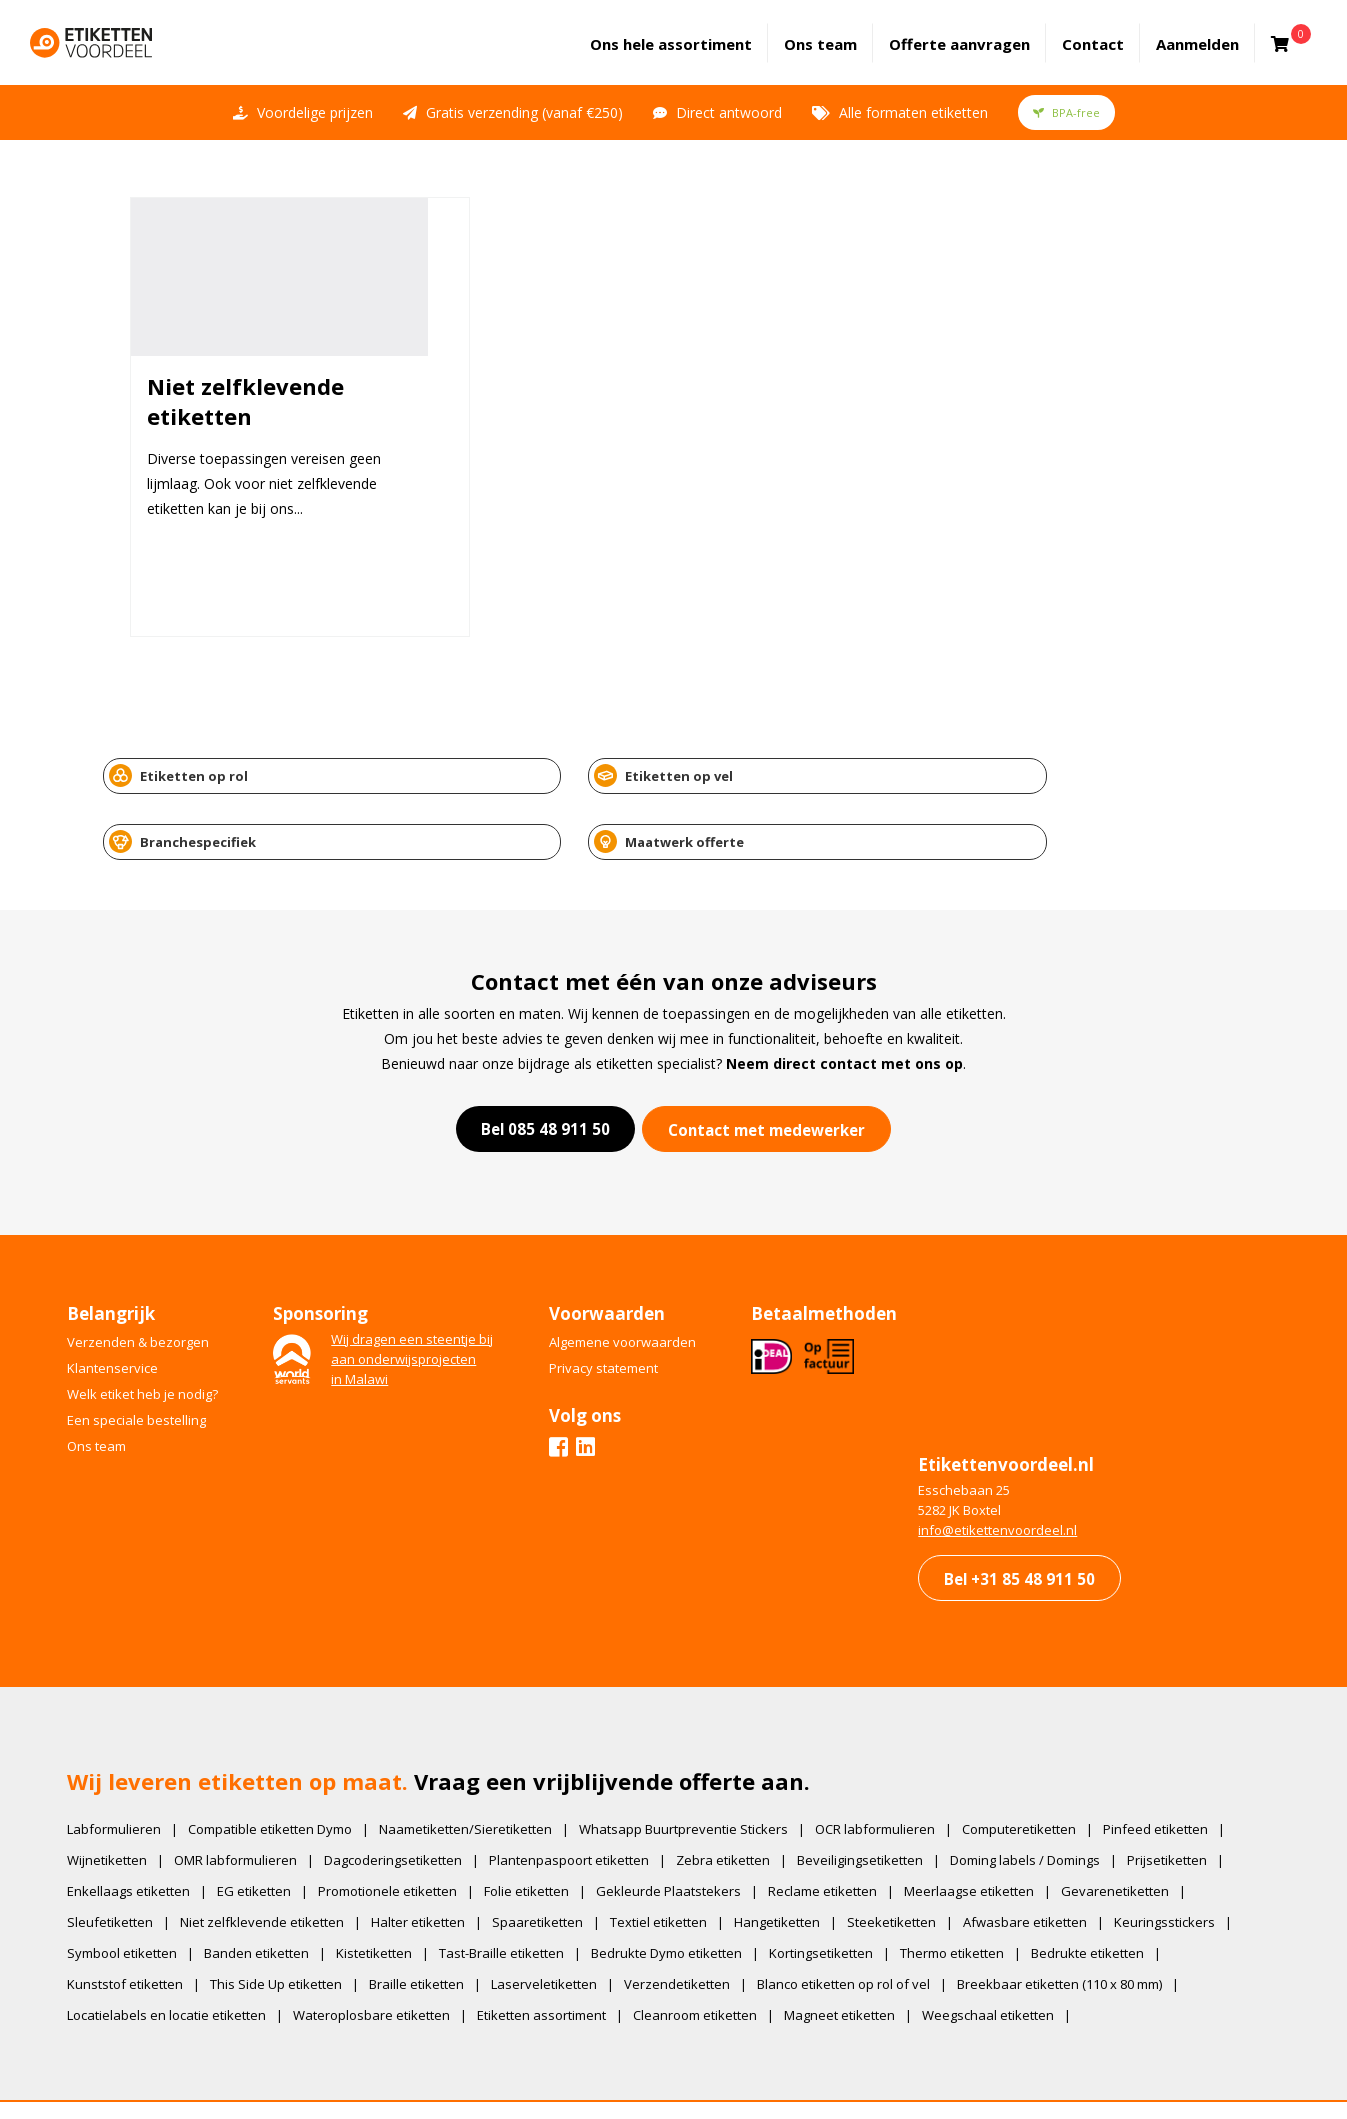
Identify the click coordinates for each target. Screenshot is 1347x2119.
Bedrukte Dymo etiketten (679, 1887)
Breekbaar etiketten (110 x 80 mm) (1072, 1918)
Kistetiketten (387, 1887)
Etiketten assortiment (554, 1949)
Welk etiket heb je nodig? (155, 1297)
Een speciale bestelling (149, 1323)
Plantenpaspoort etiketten (582, 1794)
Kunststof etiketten (138, 1918)
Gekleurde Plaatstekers (681, 1825)
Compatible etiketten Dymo (283, 1763)
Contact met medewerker (769, 1034)
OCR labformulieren (888, 1763)
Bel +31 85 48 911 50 (1005, 1491)
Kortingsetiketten (834, 1887)
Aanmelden (1212, 31)
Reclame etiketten (835, 1825)
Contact (1108, 31)
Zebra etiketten (736, 1794)
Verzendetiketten (690, 1918)
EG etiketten (267, 1825)
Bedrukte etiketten (1100, 1887)
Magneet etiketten (852, 1949)
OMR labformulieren (248, 1794)
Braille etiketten (429, 1918)
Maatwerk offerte (1062, 754)
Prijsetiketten (1180, 1794)
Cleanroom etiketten (708, 1949)
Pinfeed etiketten (1168, 1763)
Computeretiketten (1032, 1763)
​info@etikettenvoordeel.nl (981, 1442)
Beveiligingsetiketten (873, 1794)
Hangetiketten (790, 1856)
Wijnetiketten (120, 1794)
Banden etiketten (269, 1887)
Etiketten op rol (186, 754)
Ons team (835, 31)
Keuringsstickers (1177, 1856)
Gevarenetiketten (1128, 1825)
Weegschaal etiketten (1001, 1949)
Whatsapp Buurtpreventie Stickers (696, 1763)
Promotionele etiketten (400, 1825)
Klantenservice (125, 1271)
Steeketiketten (904, 1856)
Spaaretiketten (550, 1856)
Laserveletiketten (557, 1918)
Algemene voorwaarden (644, 1245)
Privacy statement (625, 1271)
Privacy (947, 2074)
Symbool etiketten (135, 1887)
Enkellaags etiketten (141, 1825)
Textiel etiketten (671, 1856)
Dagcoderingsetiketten (406, 1794)
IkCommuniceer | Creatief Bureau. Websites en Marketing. (711, 2074)
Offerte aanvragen (974, 31)
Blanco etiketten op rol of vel (856, 1918)
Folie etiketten (539, 1825)
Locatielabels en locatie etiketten (179, 1949)
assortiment (686, 31)
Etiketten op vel (476, 754)
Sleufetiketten (123, 1856)
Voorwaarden (895, 2074)
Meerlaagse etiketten (982, 1825)
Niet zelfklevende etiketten (275, 1856)
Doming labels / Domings (1038, 1794)
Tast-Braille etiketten (514, 1887)
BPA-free (1066, 87)
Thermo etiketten (965, 1887)
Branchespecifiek (770, 754)
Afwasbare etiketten (1038, 1856)
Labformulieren (127, 1763)
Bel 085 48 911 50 (537, 1033)
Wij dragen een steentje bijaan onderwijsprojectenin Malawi (430, 1262)
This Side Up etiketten (289, 1918)
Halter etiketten (431, 1856)
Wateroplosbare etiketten (384, 1949)
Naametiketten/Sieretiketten (478, 1763)
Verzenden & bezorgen (151, 1245)
